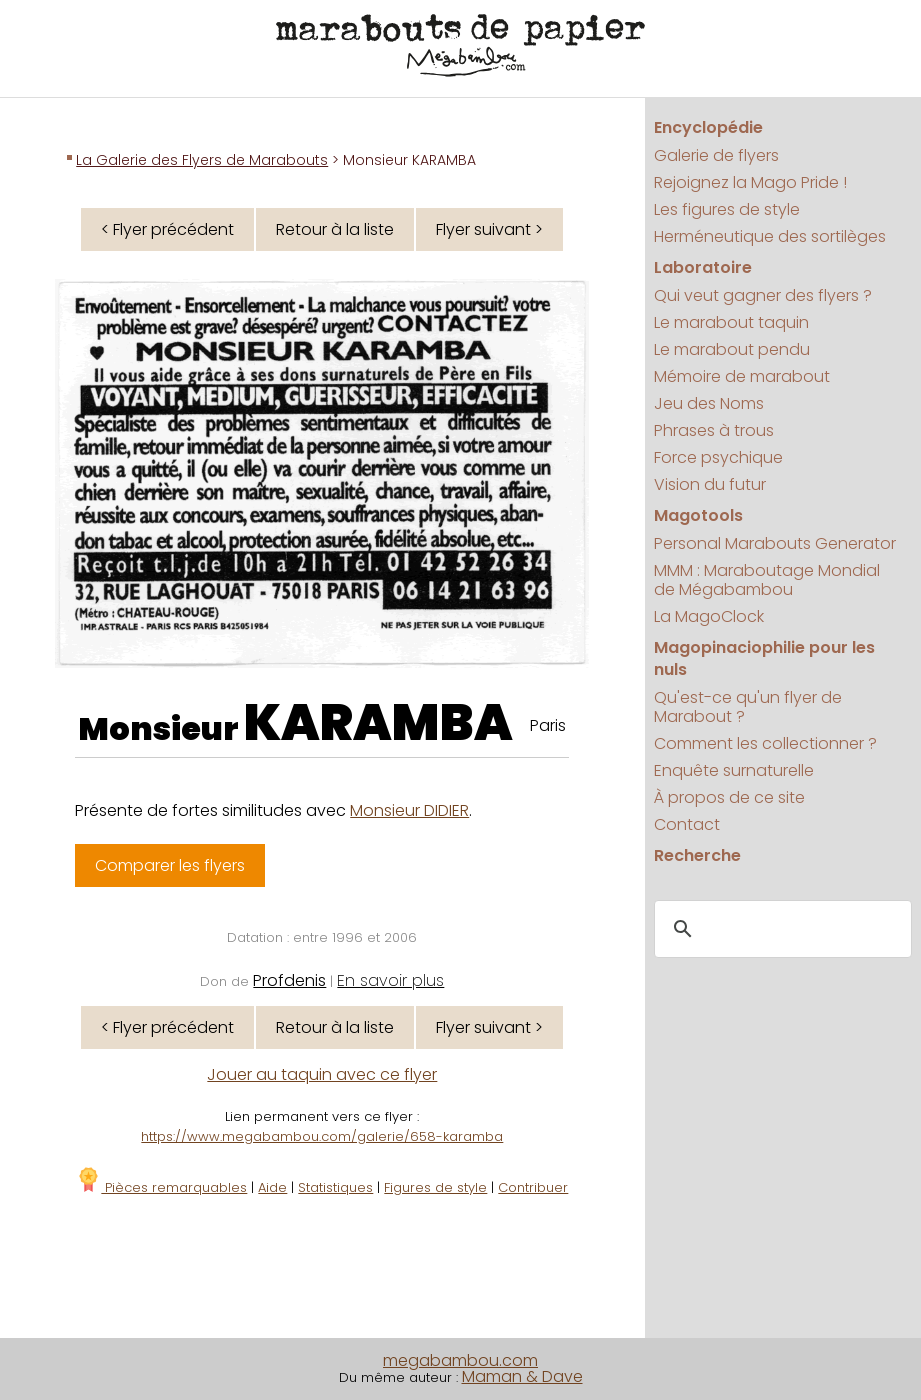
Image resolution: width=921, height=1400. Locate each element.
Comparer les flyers (170, 865)
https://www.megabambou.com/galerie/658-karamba (322, 1136)
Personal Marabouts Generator (775, 543)
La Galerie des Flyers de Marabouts (202, 160)
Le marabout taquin (731, 322)
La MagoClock (709, 616)
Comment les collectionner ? (765, 743)
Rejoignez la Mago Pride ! (750, 182)
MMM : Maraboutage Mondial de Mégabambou (767, 580)
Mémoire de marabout (742, 376)
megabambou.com (460, 1360)
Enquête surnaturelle (734, 770)
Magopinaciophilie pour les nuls (764, 658)
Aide (272, 1187)
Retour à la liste (335, 229)
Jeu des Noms (709, 403)
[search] (780, 930)
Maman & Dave (522, 1376)
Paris (548, 725)
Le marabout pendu (732, 349)
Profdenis (289, 980)
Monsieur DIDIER (409, 810)
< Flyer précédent (167, 229)
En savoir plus (390, 980)
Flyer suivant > (489, 229)
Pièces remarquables (161, 1187)
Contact (687, 824)
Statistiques (335, 1187)
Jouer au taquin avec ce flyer (322, 1074)
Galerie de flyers (716, 155)
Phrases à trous (714, 430)
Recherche (697, 855)
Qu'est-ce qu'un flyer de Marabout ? (748, 707)
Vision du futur (710, 484)
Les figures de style (727, 209)
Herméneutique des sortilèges (770, 236)
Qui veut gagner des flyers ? (763, 295)
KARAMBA (378, 723)
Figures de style (435, 1187)
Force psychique (718, 457)
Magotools (698, 515)
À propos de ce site (729, 797)
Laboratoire (703, 267)
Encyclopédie (708, 127)
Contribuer (533, 1187)
